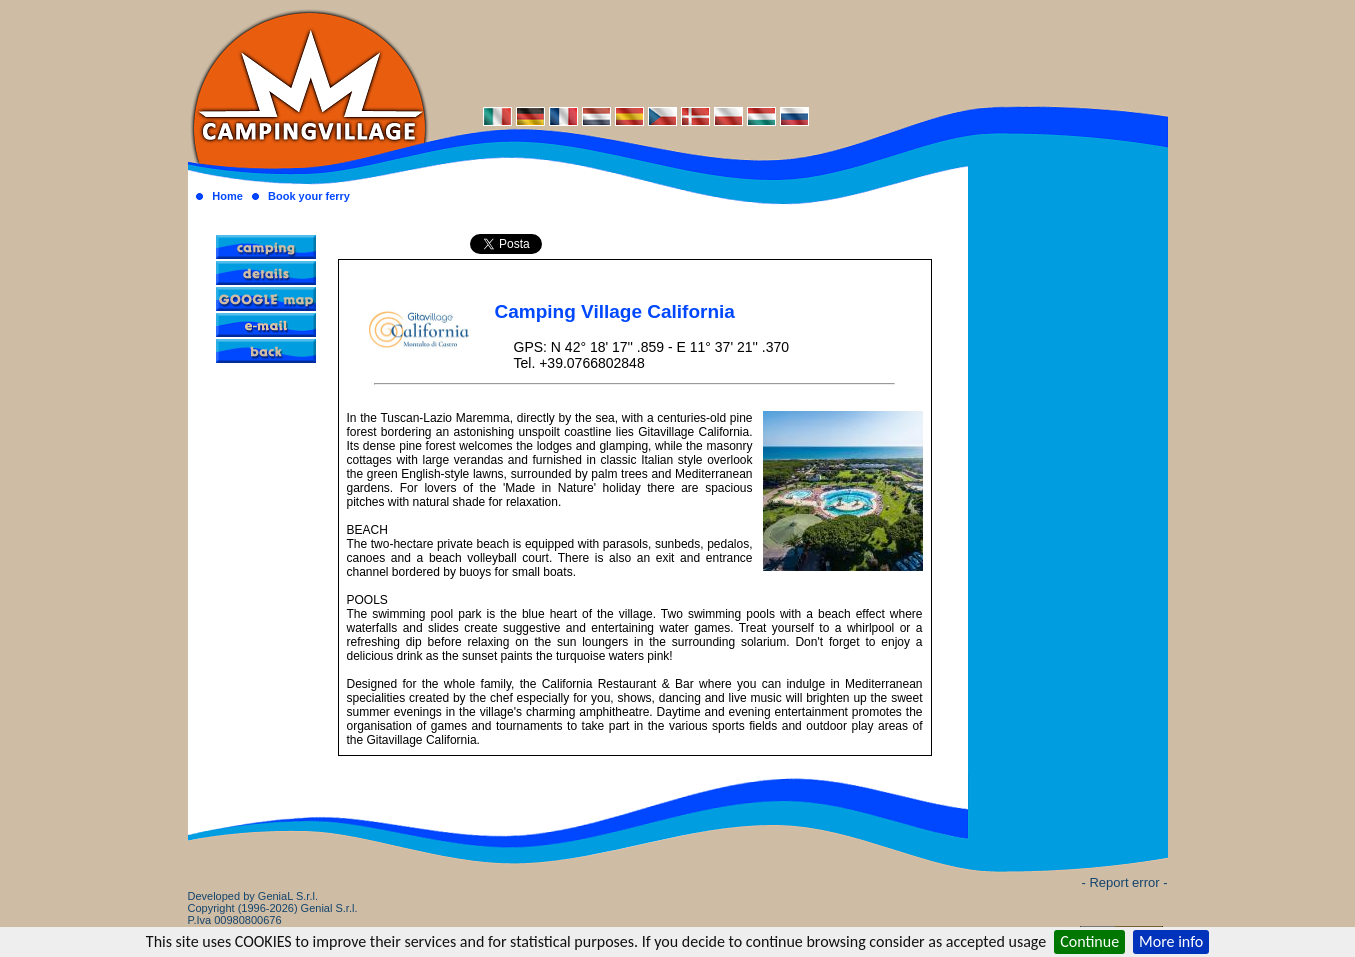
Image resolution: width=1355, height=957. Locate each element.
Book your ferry (309, 196)
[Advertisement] (798, 52)
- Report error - (1125, 882)
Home (227, 196)
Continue (1089, 941)
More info (1171, 941)
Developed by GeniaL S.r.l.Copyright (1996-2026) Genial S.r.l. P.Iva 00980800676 (273, 908)
